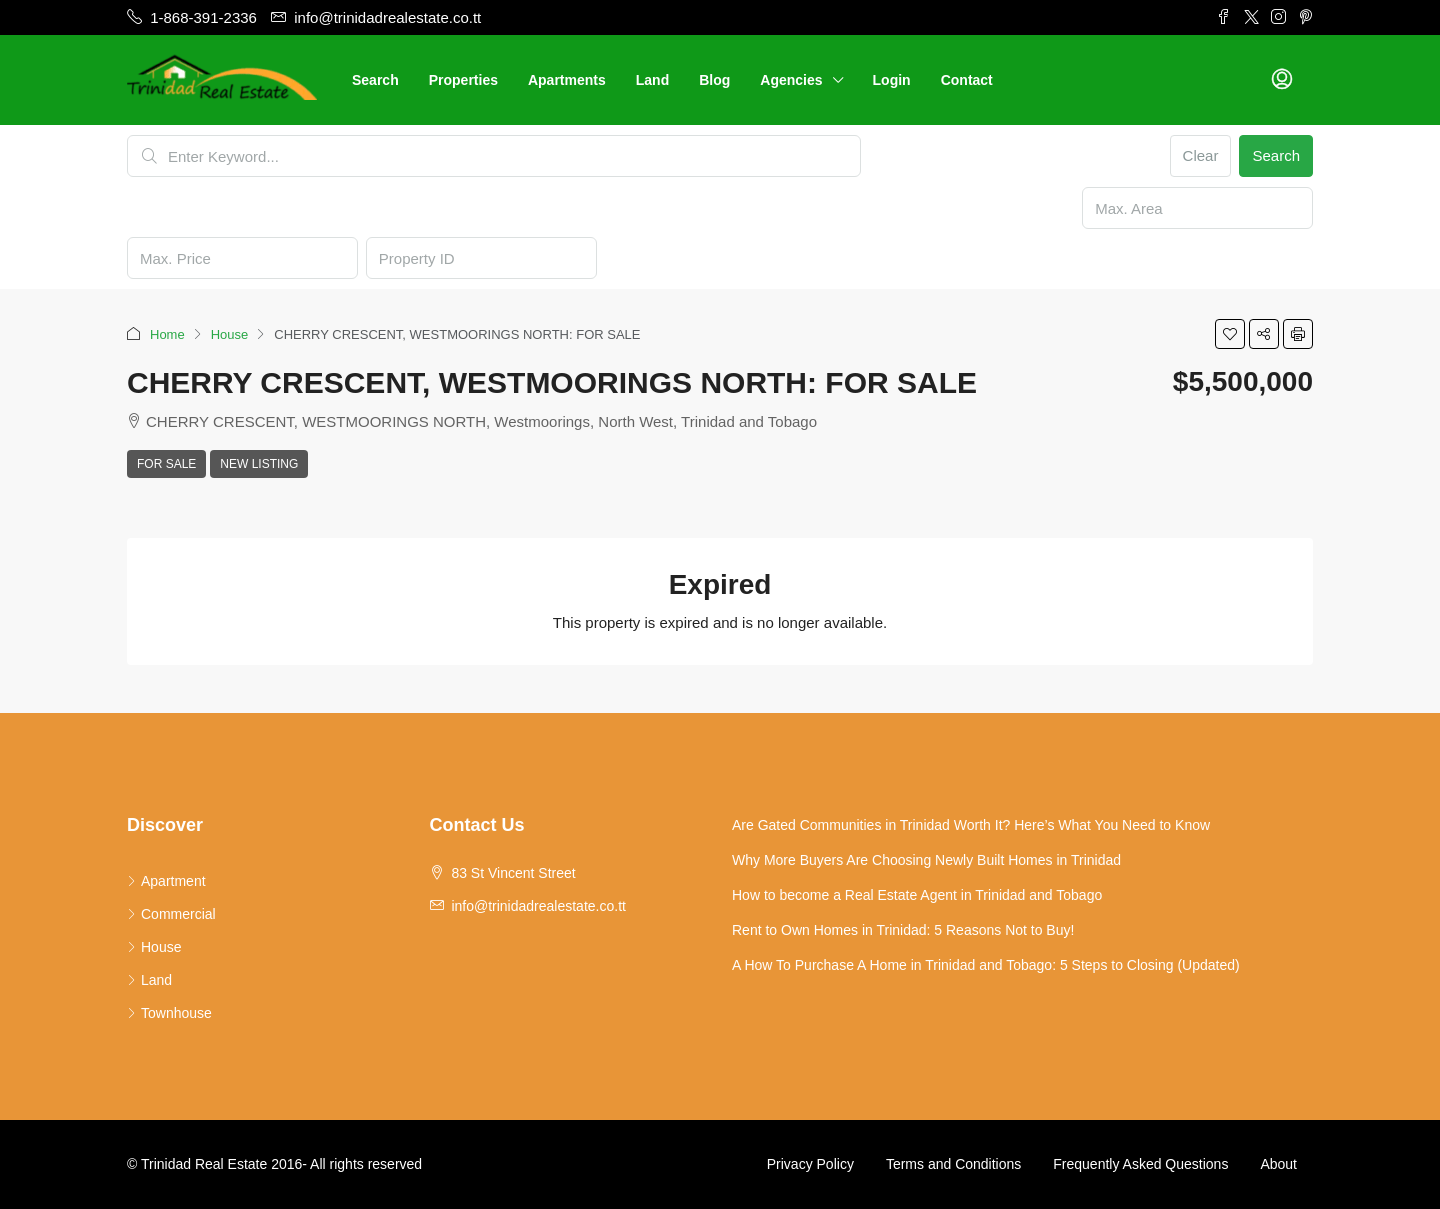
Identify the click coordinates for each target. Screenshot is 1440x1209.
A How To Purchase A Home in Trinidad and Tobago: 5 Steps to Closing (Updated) (986, 965)
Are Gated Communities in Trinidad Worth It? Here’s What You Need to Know (971, 825)
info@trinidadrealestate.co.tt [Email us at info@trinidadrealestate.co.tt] (538, 906)
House (230, 334)
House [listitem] (154, 947)
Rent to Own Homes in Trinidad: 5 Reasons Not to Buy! (903, 930)
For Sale (166, 464)
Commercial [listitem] (171, 914)
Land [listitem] (149, 980)
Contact (967, 80)
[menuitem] (1282, 80)
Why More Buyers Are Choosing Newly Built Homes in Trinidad (926, 860)
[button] (1230, 334)
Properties (463, 80)
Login (892, 80)
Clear (1201, 155)
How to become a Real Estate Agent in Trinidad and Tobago (917, 895)
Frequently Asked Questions (1140, 1164)
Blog (714, 80)
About (1278, 1164)
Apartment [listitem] (166, 881)
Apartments (567, 80)
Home (167, 334)
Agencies (791, 80)
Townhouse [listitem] (169, 1013)
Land (652, 80)
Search (375, 80)
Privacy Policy (810, 1164)
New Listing (259, 464)
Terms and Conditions (953, 1164)
